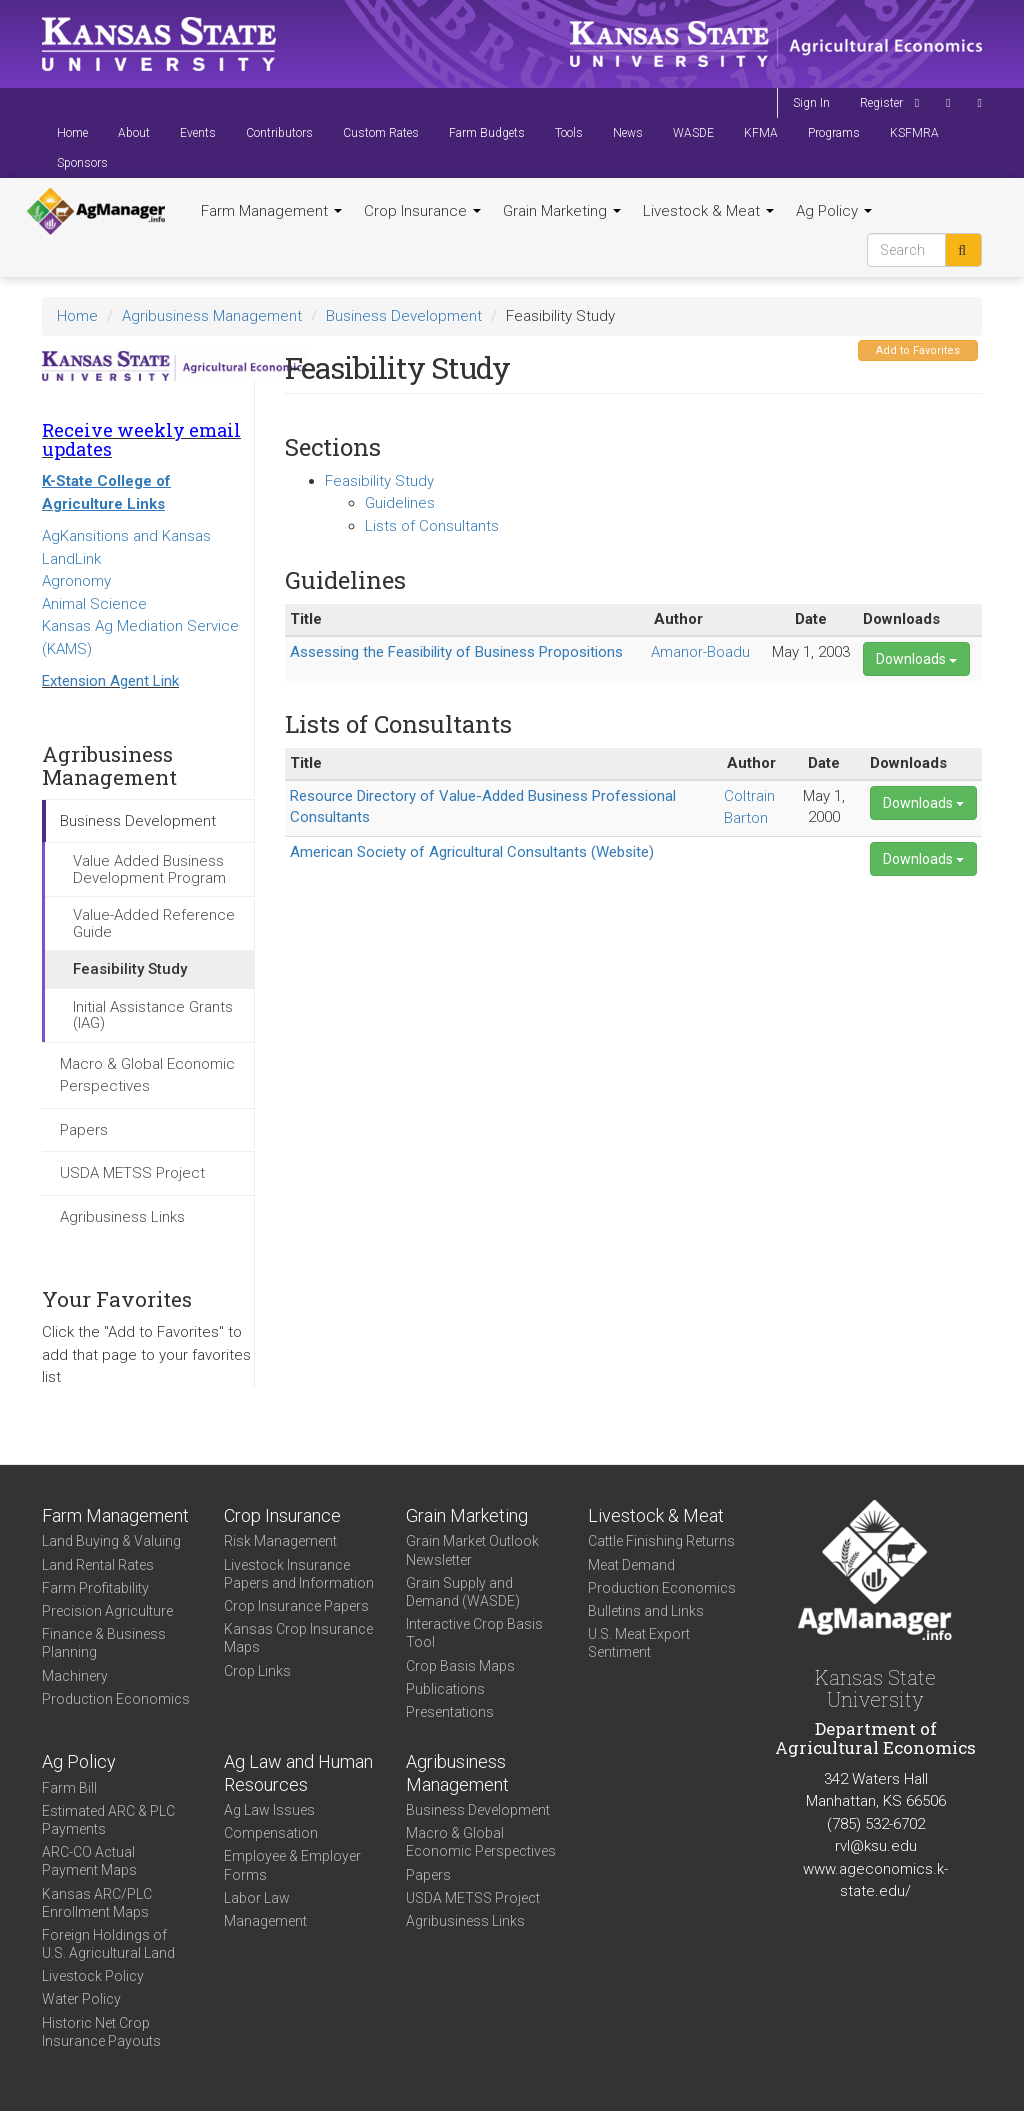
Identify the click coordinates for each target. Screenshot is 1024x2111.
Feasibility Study (130, 969)
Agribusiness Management (212, 316)
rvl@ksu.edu (876, 1846)
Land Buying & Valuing (111, 1541)
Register (881, 103)
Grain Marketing (562, 211)
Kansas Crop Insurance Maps (298, 1638)
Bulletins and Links (646, 1611)
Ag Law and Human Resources (298, 1773)
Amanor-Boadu (700, 652)
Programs (834, 133)
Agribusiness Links (122, 1217)
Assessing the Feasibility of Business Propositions (456, 652)
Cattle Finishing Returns (661, 1541)
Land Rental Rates (98, 1565)
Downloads (916, 659)
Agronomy (76, 581)
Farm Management (271, 211)
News (628, 133)
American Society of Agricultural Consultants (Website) (472, 852)
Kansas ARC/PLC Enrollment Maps (97, 1903)
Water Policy (81, 1999)
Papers (84, 1130)
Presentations (450, 1712)
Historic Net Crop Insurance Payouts (101, 2032)
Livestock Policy (93, 1976)
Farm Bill (69, 1788)
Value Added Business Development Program (149, 869)
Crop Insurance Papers (296, 1606)
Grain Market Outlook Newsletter (472, 1550)
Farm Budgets (487, 133)
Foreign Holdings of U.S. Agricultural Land (108, 1944)
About (134, 133)
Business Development (404, 316)
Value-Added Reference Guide (154, 923)
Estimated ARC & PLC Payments (108, 1820)
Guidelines (400, 503)
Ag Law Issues (269, 1810)
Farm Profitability (95, 1588)
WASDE (693, 133)
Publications (445, 1689)
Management (265, 1921)
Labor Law (257, 1898)
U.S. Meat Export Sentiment (639, 1643)
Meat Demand (631, 1565)
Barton (746, 818)
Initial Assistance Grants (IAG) (153, 1015)
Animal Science (94, 604)
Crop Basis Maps (460, 1666)
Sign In (811, 103)
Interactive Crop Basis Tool (474, 1633)
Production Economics (116, 1699)
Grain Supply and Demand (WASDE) (463, 1592)
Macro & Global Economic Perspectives (147, 1075)
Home (72, 133)
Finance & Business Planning (104, 1643)
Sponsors (82, 163)
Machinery (75, 1676)
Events (198, 133)
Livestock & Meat (708, 211)
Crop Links (257, 1671)
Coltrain (749, 796)
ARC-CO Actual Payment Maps (89, 1861)
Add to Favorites (918, 350)
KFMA (761, 133)
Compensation (271, 1833)
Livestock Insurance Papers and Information (299, 1574)
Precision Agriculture (107, 1611)
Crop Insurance (422, 211)
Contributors (279, 133)
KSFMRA (914, 133)
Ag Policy (834, 211)
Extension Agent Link (110, 681)
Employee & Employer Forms (292, 1865)
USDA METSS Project (132, 1173)
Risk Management (280, 1541)
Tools (569, 133)
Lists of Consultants (432, 526)
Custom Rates (381, 133)
